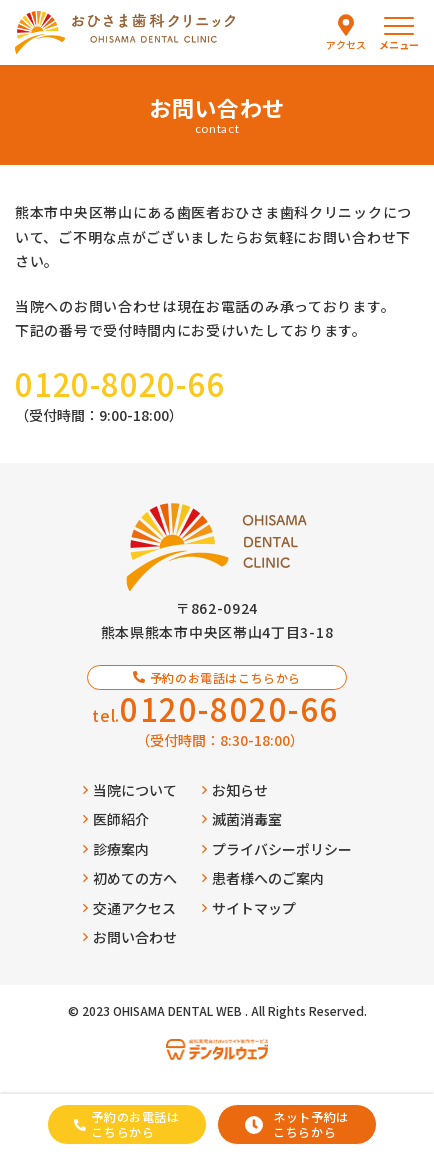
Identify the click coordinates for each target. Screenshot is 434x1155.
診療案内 (116, 849)
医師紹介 (116, 819)
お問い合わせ (130, 937)
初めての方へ (130, 878)
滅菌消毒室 (242, 819)
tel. (215, 708)
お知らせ (235, 790)
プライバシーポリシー (277, 849)
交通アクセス (129, 908)
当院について (130, 790)
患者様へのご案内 (263, 878)
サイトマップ (249, 908)
